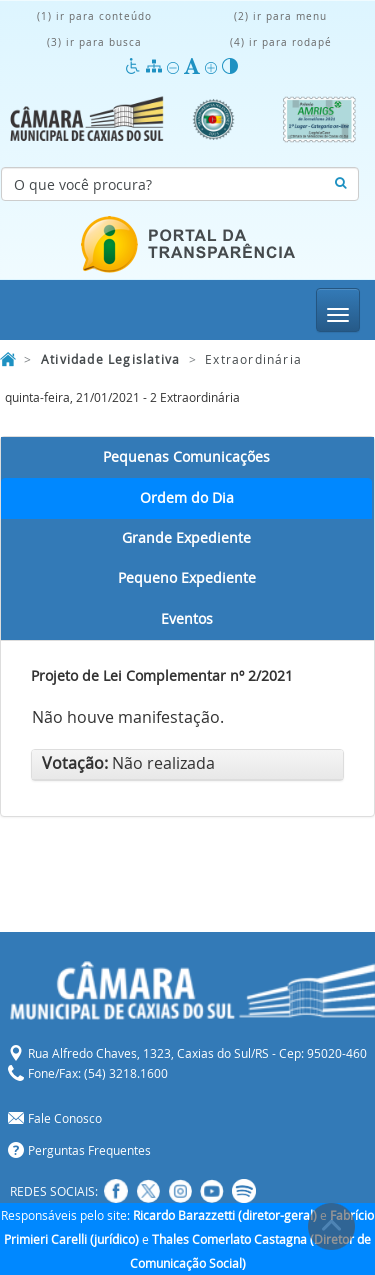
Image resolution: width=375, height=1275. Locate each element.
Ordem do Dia (187, 498)
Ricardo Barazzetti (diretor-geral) (225, 1215)
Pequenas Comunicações (186, 457)
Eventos (187, 619)
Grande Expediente (186, 538)
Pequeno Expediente (187, 578)
